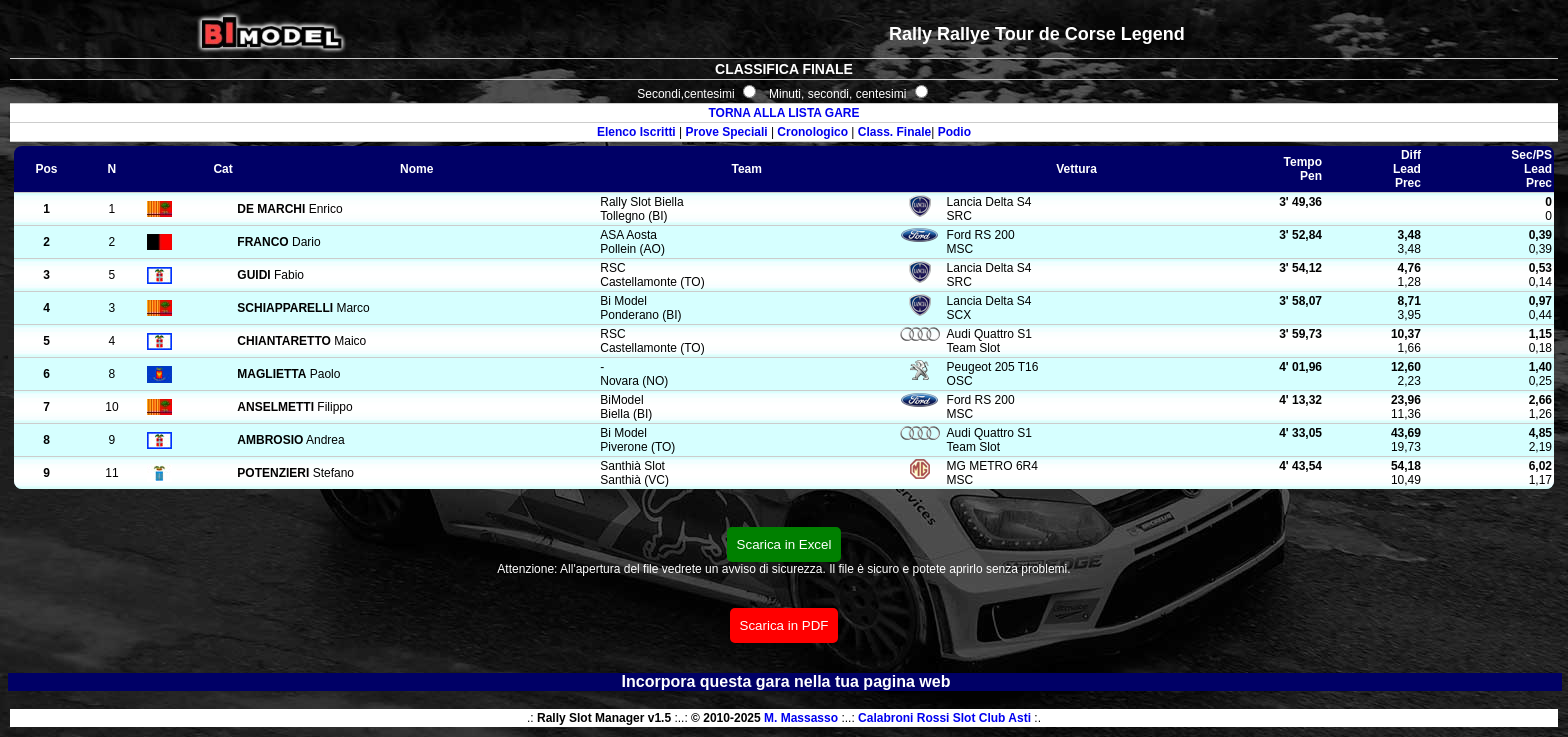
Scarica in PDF (784, 625)
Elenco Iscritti (636, 132)
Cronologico (812, 132)
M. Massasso (801, 718)
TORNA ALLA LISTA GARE (783, 113)
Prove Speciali (727, 132)
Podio (954, 132)
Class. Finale (894, 132)
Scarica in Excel (784, 544)
